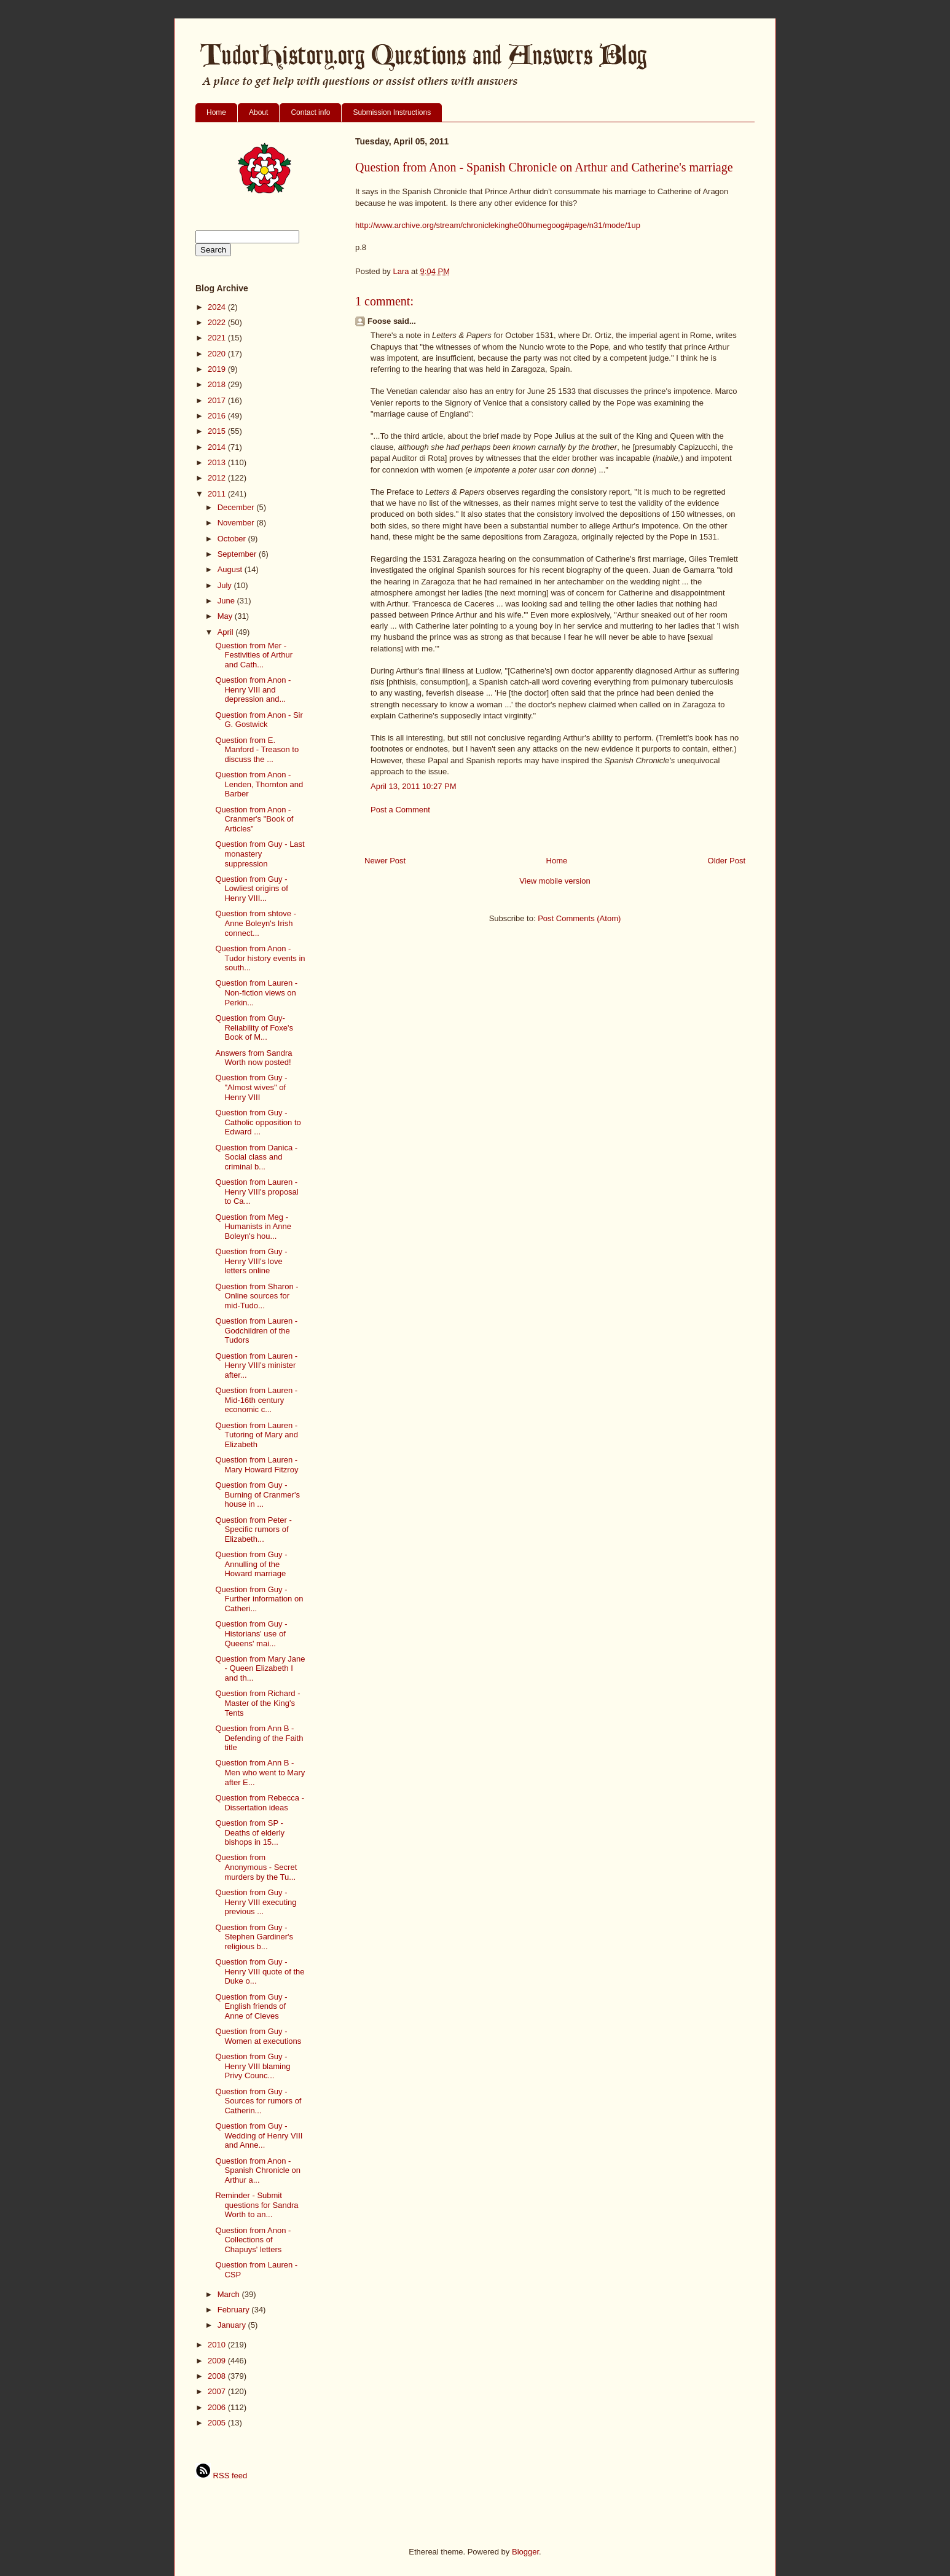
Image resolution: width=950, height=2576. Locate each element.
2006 (218, 2407)
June (227, 600)
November (237, 522)
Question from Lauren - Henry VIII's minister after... (256, 1365)
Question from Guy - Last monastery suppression (259, 853)
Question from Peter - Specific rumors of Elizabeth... (253, 1529)
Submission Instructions (392, 112)
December (237, 507)
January (233, 2325)
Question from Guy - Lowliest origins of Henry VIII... (251, 888)
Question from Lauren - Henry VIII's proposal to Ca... (256, 1191)
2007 (218, 2391)
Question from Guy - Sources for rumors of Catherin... (258, 2101)
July (226, 585)
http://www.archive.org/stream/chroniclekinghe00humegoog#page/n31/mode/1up (497, 225)
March (230, 2294)
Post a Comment (400, 809)
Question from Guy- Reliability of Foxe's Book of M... (254, 1027)
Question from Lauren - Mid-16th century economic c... (256, 1400)
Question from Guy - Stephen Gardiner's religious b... (254, 1937)
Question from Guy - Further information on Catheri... (259, 1599)
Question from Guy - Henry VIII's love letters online (251, 1261)
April (227, 632)
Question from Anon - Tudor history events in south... (260, 958)
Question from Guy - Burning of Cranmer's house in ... (257, 1494)
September (238, 554)
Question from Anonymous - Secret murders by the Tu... (256, 1867)
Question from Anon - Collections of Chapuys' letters (253, 2240)
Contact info (310, 112)
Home (216, 112)
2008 (218, 2376)
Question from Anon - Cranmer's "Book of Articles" (254, 819)
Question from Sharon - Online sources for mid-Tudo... (256, 1296)
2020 (218, 353)
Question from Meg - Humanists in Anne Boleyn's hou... (253, 1226)
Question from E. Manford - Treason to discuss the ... (257, 750)
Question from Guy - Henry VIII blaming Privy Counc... (252, 2066)
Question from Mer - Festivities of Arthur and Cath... (253, 655)
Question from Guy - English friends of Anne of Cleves (251, 2006)
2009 (218, 2360)
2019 (218, 369)
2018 (218, 384)
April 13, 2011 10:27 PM (413, 786)
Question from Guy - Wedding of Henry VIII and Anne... (258, 2135)
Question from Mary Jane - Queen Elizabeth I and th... (260, 1668)
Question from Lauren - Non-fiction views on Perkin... (256, 992)
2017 (218, 400)
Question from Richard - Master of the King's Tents (257, 1703)
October (233, 538)
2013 (218, 462)
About (258, 112)
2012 (218, 477)
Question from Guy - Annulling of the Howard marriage (251, 1564)
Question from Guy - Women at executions (258, 2036)
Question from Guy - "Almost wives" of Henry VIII (251, 1087)
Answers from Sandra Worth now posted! (253, 1057)
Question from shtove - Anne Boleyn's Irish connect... (255, 923)
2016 (218, 415)
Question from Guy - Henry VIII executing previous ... (255, 1902)
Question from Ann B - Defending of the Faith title (259, 1738)
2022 (218, 322)
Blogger (525, 2551)
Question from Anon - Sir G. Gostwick (258, 719)
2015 (218, 431)
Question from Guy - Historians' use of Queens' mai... (251, 1633)
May (226, 616)
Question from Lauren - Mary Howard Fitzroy (256, 1464)
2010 (218, 2344)
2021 (218, 337)
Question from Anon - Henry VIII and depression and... (253, 689)
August (231, 569)
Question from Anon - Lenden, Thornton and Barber (259, 784)
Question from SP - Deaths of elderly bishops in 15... (250, 1832)
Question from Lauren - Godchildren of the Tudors (256, 1330)
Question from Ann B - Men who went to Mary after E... (260, 1772)
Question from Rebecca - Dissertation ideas (259, 1802)
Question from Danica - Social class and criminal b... (256, 1157)
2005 (218, 2422)
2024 (218, 307)
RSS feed (221, 2475)
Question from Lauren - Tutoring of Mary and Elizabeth (256, 1435)
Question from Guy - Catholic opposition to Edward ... (257, 1122)
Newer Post (385, 860)
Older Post (726, 860)
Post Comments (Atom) (579, 918)
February (235, 2309)
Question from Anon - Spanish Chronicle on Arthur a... (257, 2170)
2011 (218, 493)
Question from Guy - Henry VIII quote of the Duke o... (259, 1971)
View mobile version (554, 881)
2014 (218, 447)
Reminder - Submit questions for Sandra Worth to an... (256, 2205)
